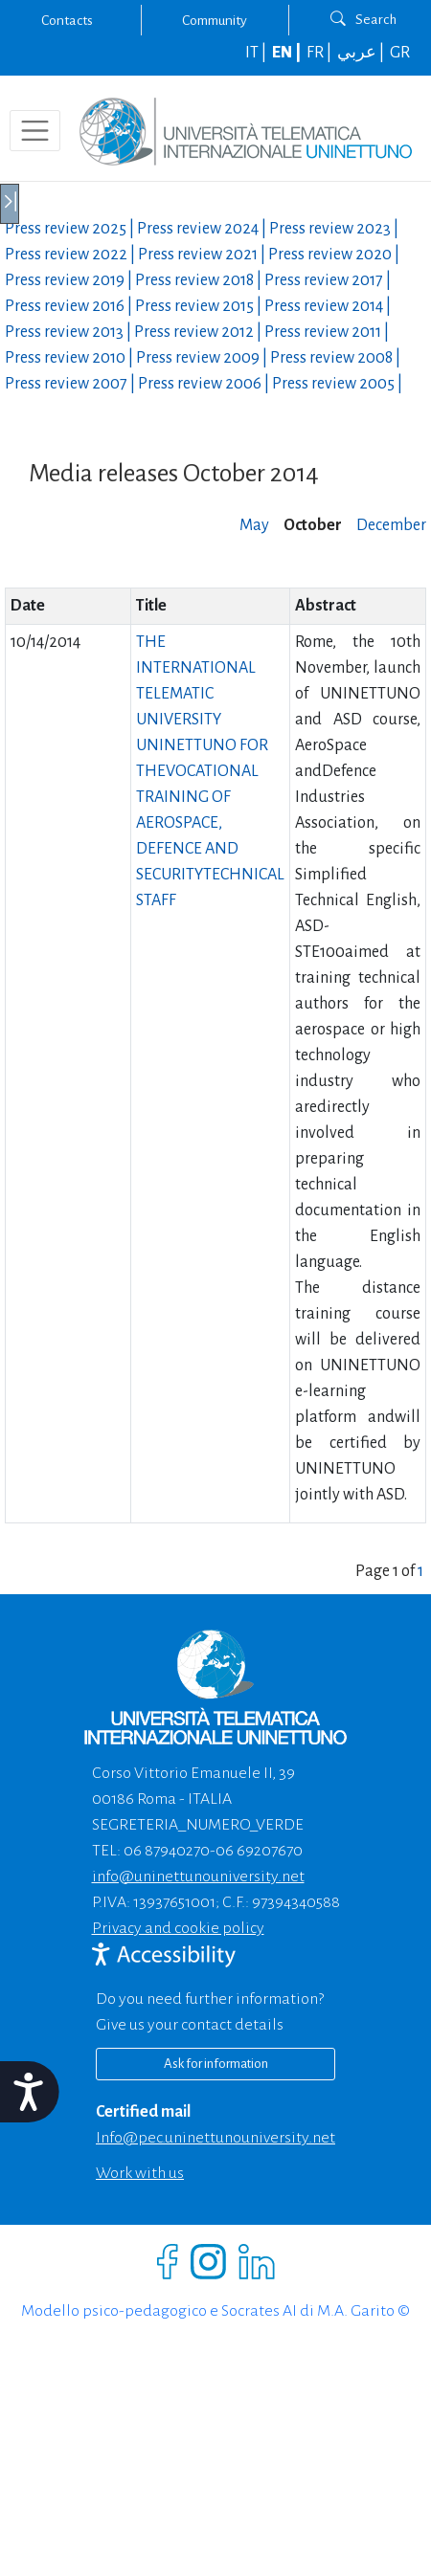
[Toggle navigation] (35, 130)
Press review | (71, 228)
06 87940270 (167, 1850)
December (391, 525)
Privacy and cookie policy (178, 1928)
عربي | (362, 52)
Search (363, 19)
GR (400, 52)
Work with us (140, 2173)
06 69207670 (259, 1850)
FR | (320, 52)
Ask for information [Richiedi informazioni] (216, 2063)
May (254, 525)
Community (214, 20)
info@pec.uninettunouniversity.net (215, 2137)
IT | (257, 52)
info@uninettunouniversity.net (198, 1876)
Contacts (67, 20)
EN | (288, 52)
